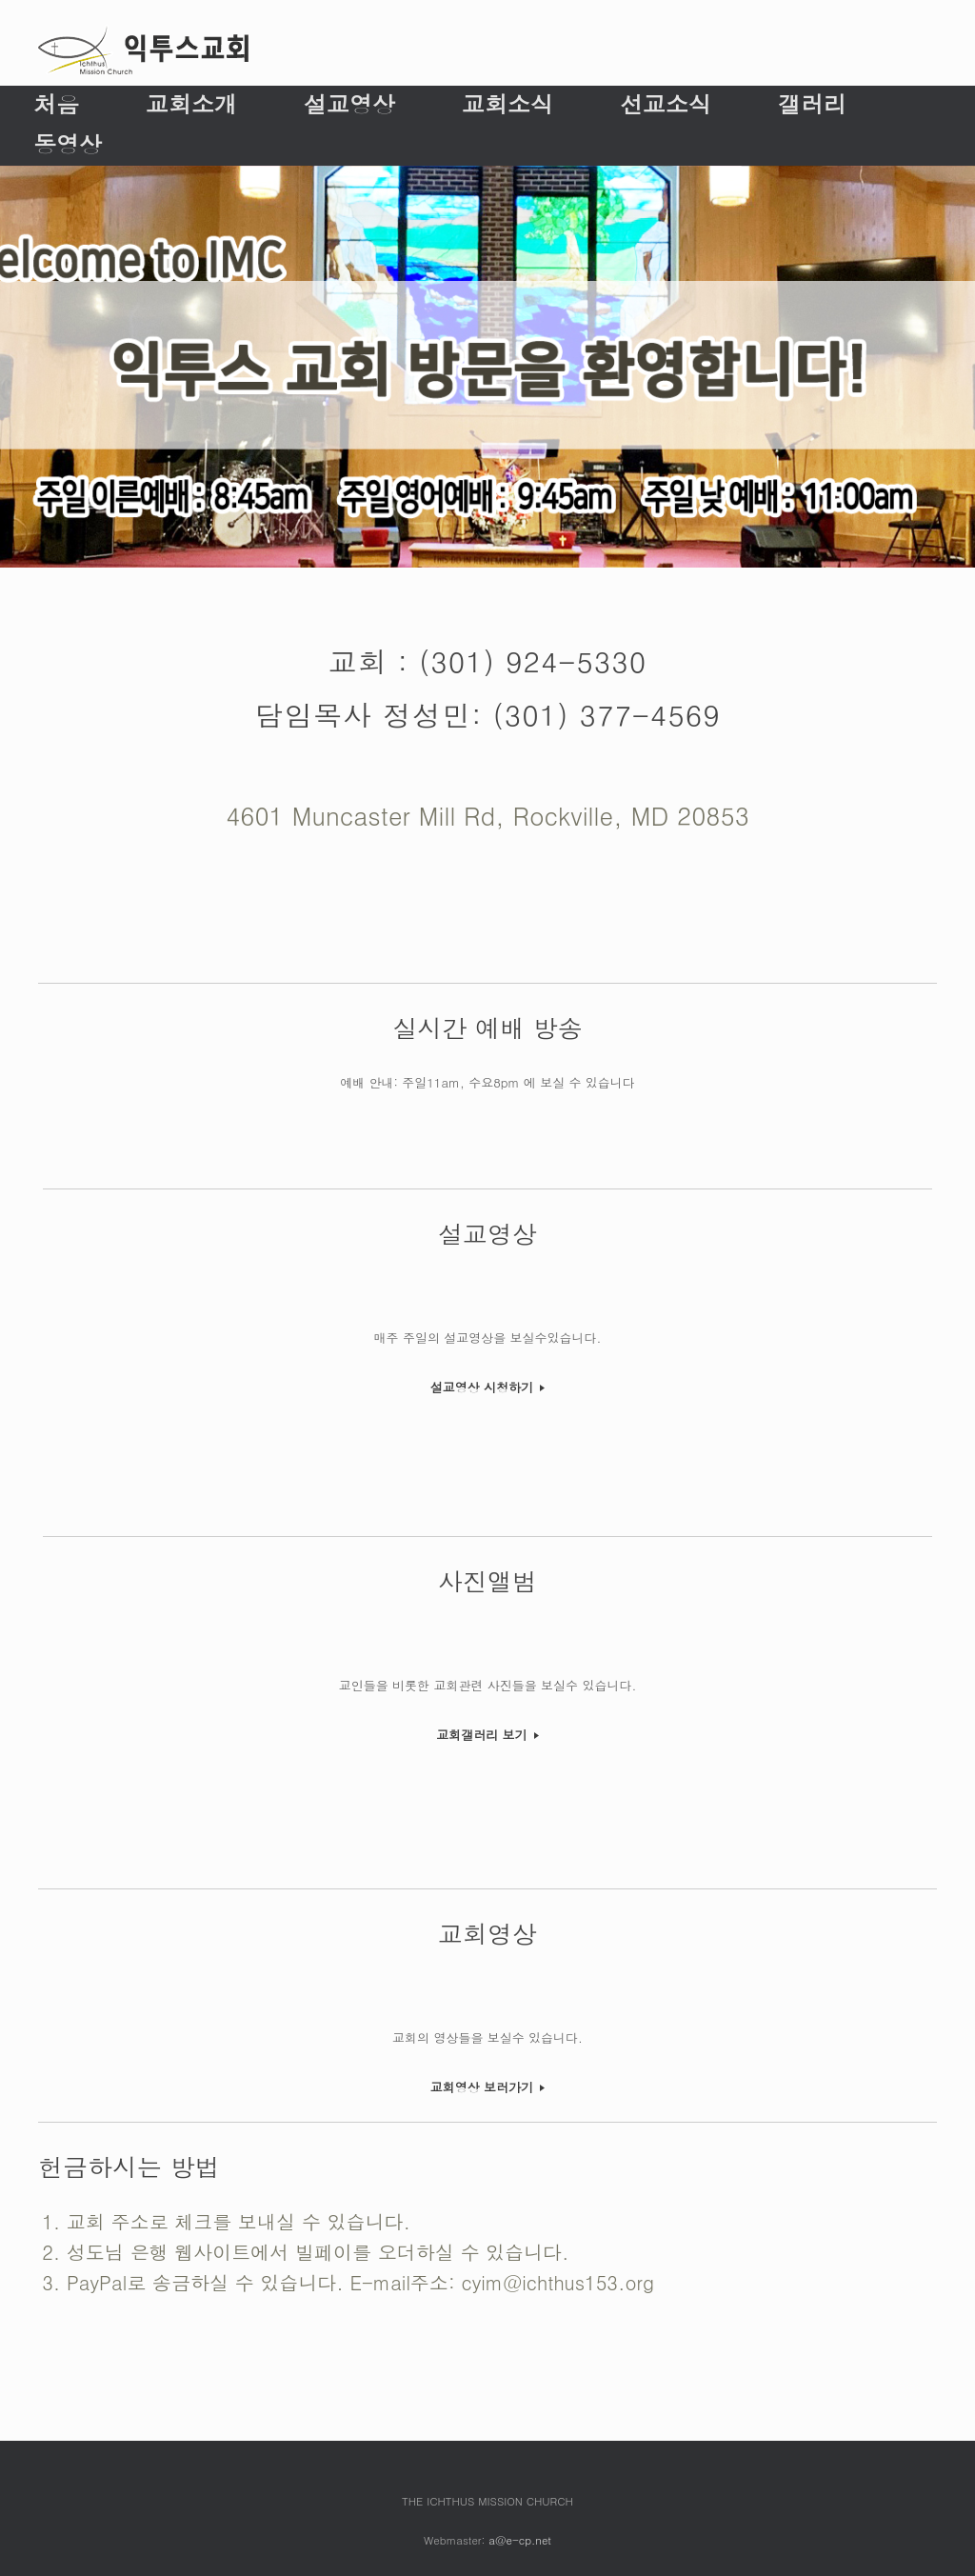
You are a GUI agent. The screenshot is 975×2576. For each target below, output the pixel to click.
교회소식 (507, 104)
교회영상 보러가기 (488, 2087)
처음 (56, 104)
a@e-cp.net (519, 2539)
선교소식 (665, 104)
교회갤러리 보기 (487, 1735)
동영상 (67, 144)
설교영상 (349, 104)
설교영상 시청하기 (488, 1387)
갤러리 (812, 104)
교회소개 (191, 104)
